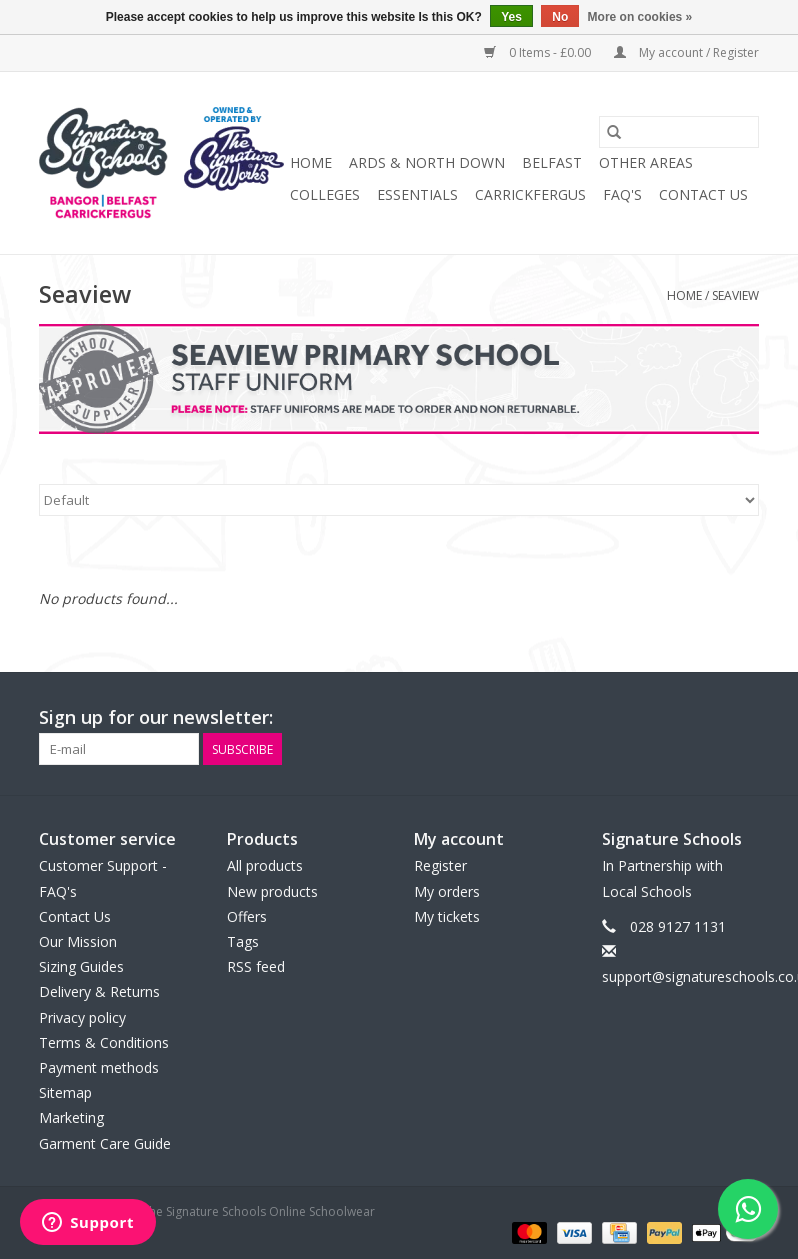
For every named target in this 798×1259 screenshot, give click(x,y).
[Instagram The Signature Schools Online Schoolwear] (743, 718)
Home (311, 162)
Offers (247, 916)
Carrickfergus (530, 194)
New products (272, 891)
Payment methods (99, 1067)
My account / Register (686, 52)
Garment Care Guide (105, 1143)
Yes (511, 17)
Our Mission (78, 941)
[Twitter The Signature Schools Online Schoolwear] (707, 718)
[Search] (679, 132)
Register (440, 865)
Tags (243, 941)
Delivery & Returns (99, 991)
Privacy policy (82, 1017)
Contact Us (703, 194)
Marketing (71, 1117)
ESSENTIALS (417, 194)
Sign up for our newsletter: (156, 717)
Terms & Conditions (104, 1042)
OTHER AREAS (646, 162)
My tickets (447, 916)
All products (265, 865)
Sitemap (65, 1092)
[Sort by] (399, 500)
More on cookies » (640, 17)
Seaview (735, 295)
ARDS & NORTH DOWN (427, 162)
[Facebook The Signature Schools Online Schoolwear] (671, 718)
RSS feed (256, 966)
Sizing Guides (81, 966)
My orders (447, 891)
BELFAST (552, 162)
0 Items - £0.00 (539, 52)
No (560, 17)
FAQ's (622, 194)
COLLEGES (325, 194)
